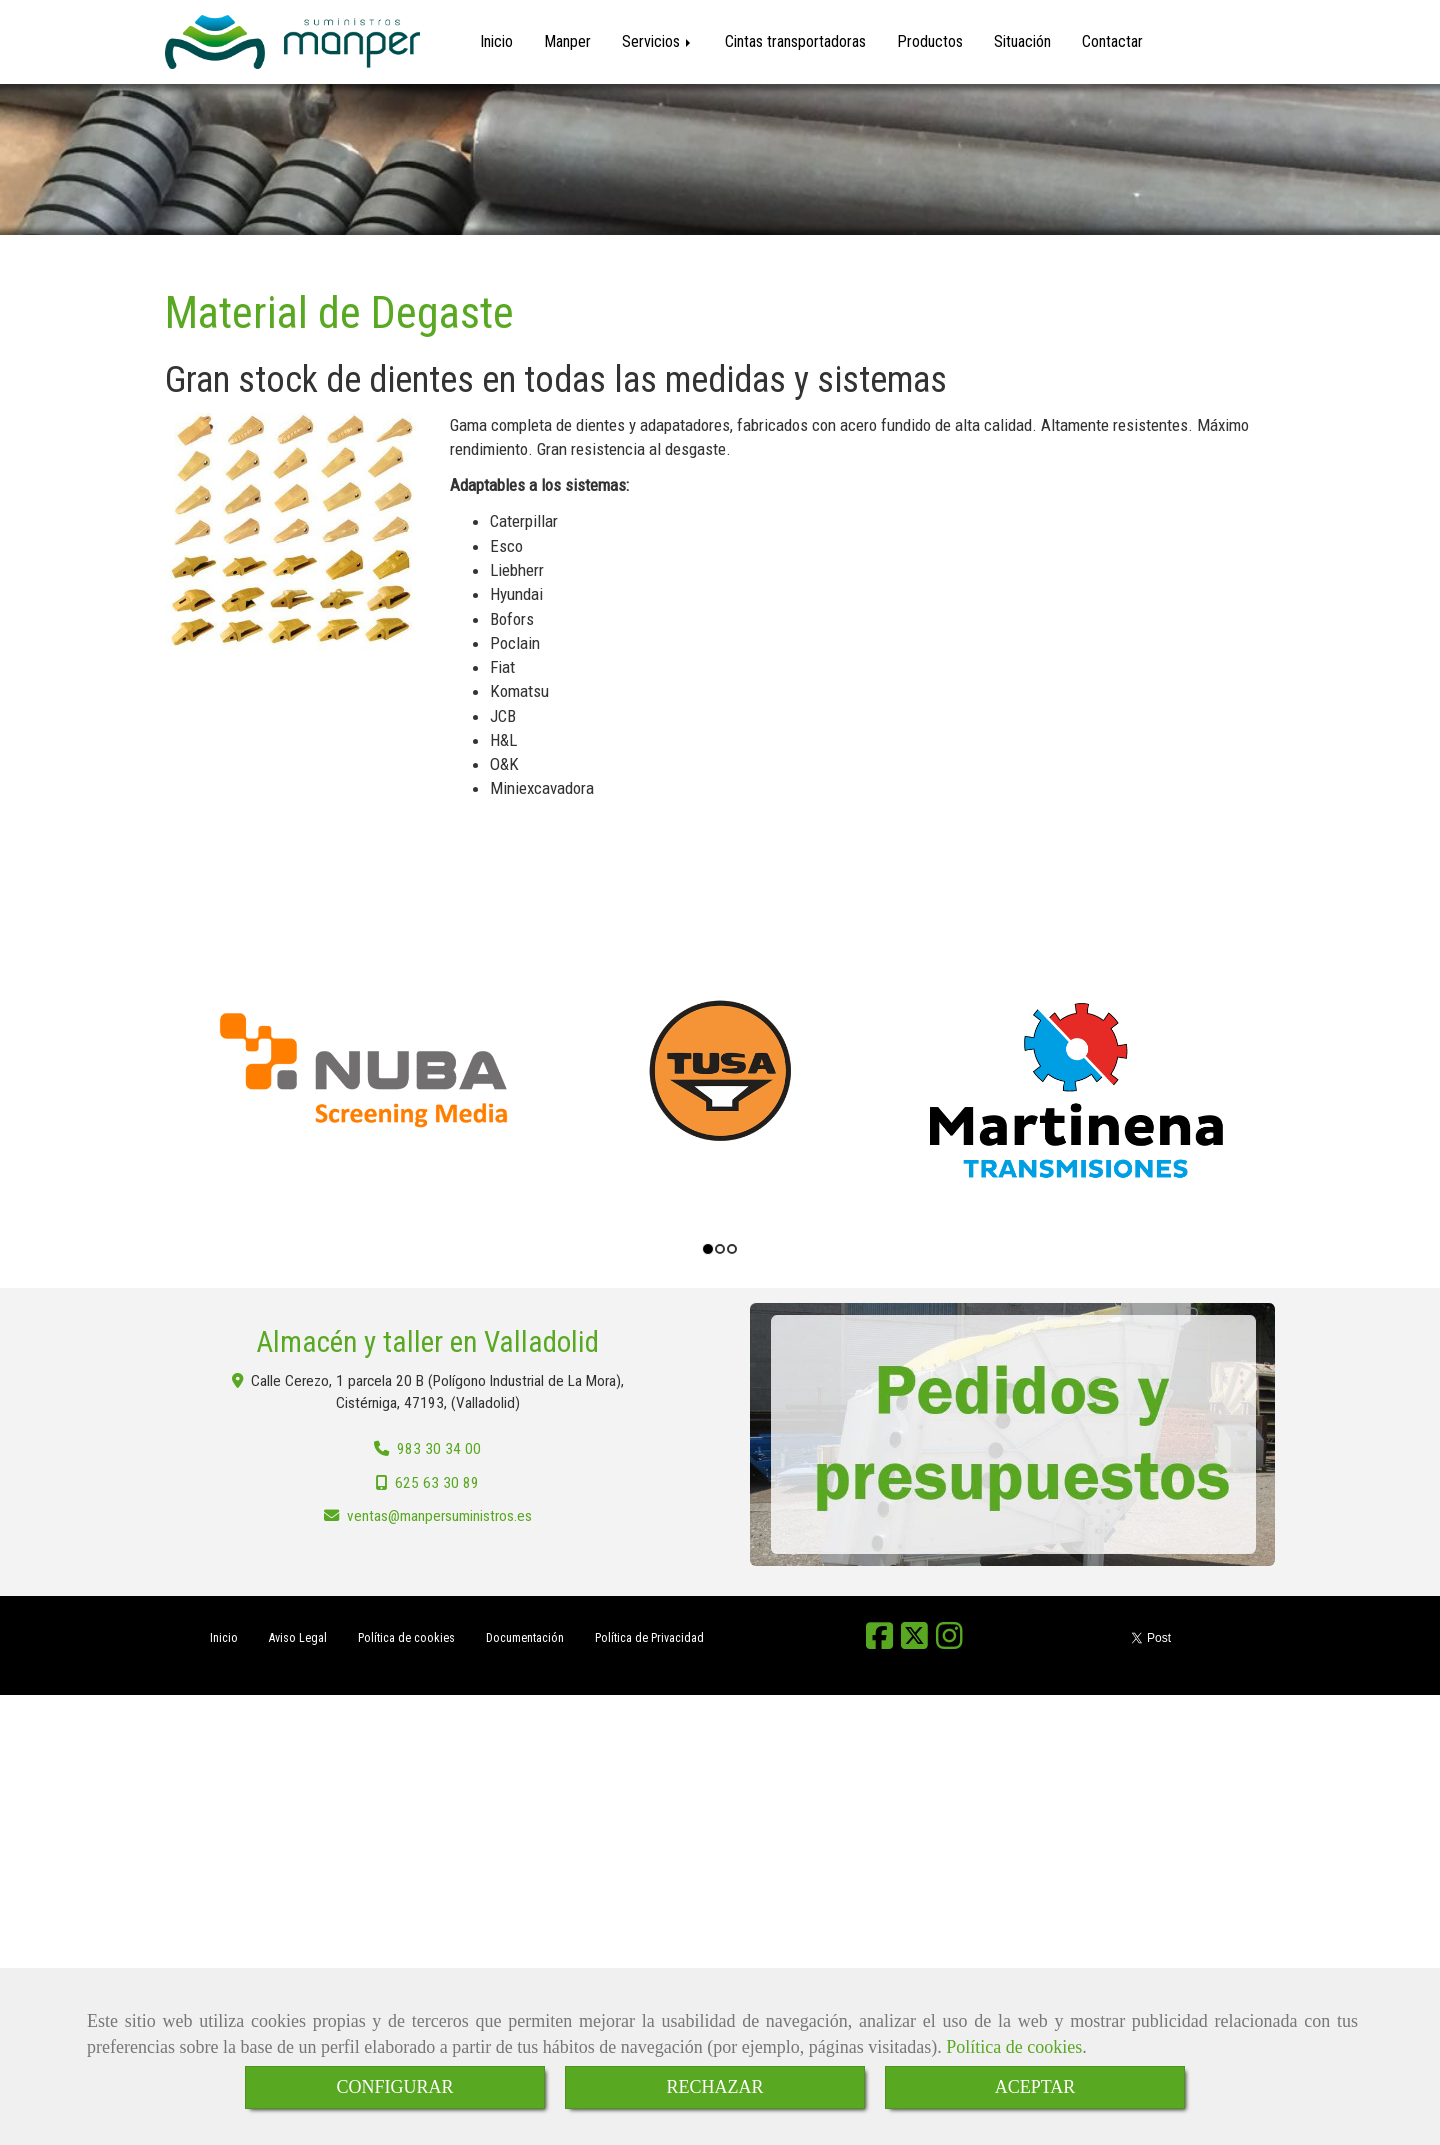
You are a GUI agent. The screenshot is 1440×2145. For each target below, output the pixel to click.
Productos (930, 41)
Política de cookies (1014, 2047)
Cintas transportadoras (795, 41)
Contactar (1112, 41)
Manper (567, 41)
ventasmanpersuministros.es (439, 1516)
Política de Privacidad (649, 1638)
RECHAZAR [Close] (714, 2087)
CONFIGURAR (394, 2087)
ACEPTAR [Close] (1035, 2087)
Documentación (525, 1638)
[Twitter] (914, 1642)
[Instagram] (949, 1642)
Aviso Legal (298, 1638)
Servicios (658, 41)
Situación (1022, 41)
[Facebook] (879, 1642)
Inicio (496, 41)
